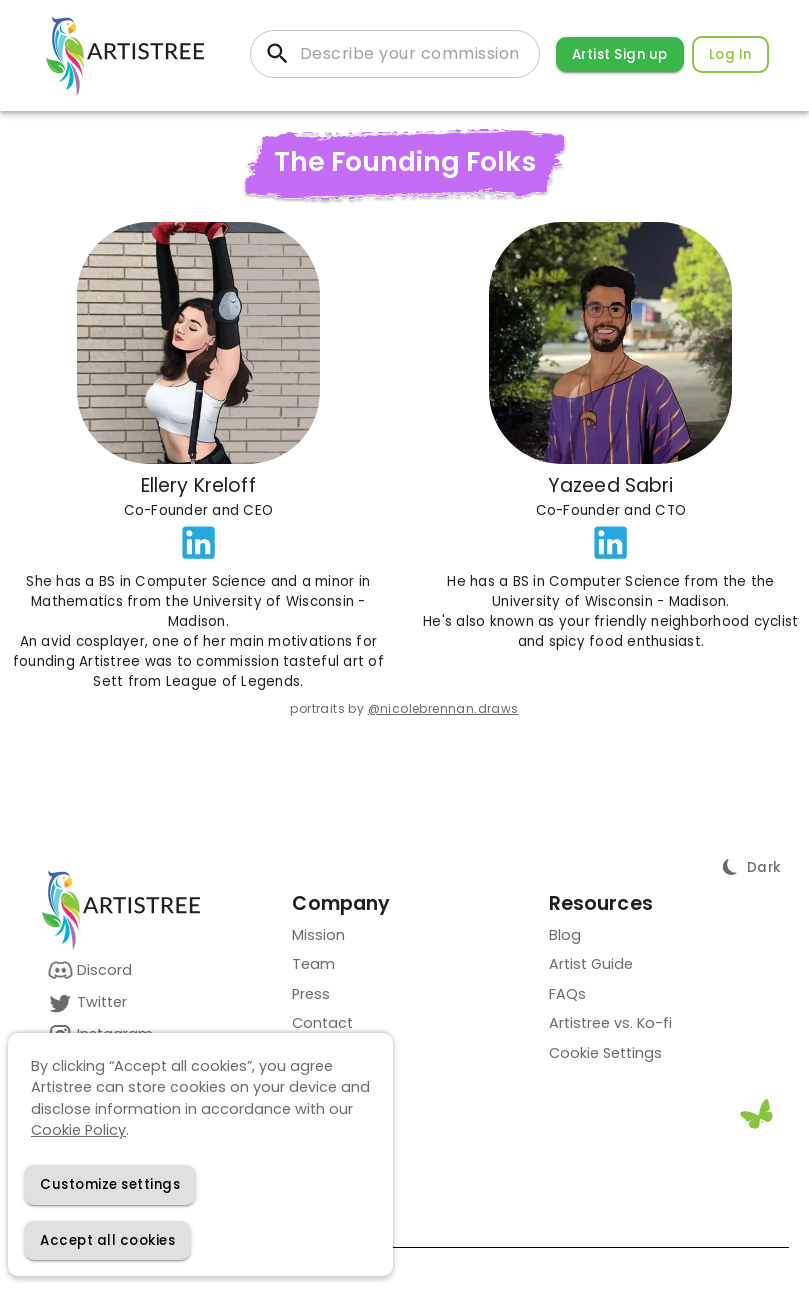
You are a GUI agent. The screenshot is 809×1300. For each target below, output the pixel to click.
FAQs (567, 994)
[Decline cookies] (110, 1184)
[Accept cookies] (107, 1240)
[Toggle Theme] (752, 867)
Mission (318, 935)
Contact (322, 1023)
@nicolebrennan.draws (443, 708)
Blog (565, 935)
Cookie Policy (78, 1130)
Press (311, 994)
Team (313, 964)
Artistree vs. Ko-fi (610, 1023)
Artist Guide (591, 964)
